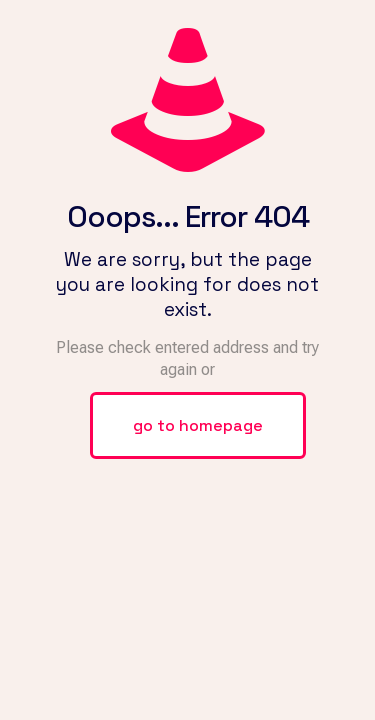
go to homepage (198, 425)
